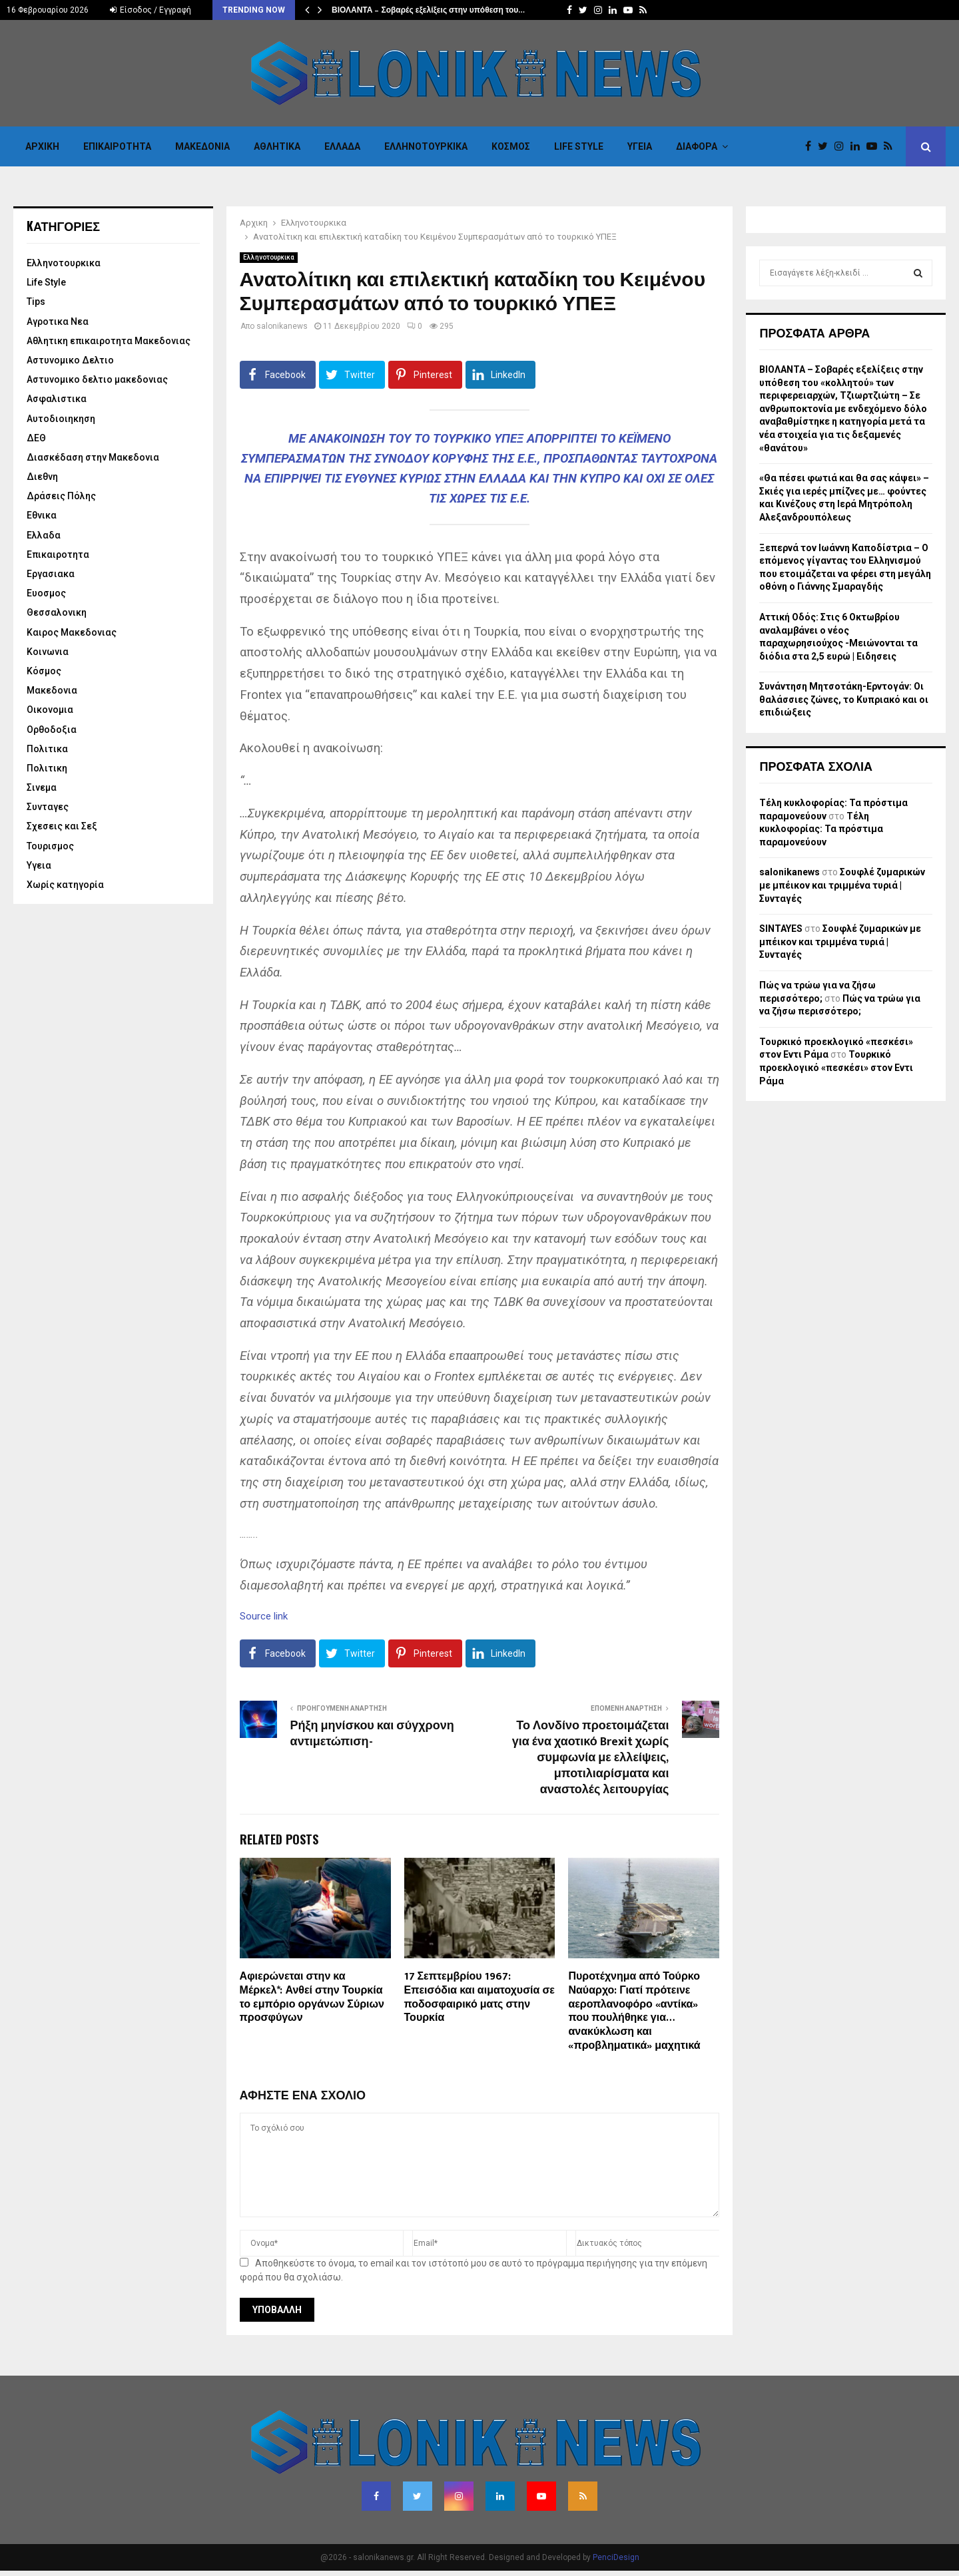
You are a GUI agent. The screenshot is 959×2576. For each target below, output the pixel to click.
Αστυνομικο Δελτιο (70, 360)
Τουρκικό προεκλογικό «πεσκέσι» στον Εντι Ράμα (836, 1067)
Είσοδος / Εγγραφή (150, 10)
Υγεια (639, 146)
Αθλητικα (277, 146)
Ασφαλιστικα (57, 398)
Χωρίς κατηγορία (65, 884)
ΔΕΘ (36, 438)
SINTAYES (780, 928)
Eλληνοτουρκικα (426, 146)
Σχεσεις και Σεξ (62, 826)
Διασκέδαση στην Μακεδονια (93, 457)
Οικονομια (50, 709)
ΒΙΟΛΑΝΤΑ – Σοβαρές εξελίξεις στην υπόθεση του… (428, 10)
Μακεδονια (202, 146)
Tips (36, 301)
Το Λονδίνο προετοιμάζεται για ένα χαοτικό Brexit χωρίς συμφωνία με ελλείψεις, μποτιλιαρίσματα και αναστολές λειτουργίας (590, 1758)
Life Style (578, 146)
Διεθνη (42, 476)
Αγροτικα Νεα (58, 321)
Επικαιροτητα (117, 146)
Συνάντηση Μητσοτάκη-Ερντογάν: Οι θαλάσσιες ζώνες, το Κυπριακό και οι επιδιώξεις (843, 699)
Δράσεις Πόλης (61, 496)
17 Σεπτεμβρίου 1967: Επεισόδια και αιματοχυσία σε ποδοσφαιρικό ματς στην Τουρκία (479, 1997)
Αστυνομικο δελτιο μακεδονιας (97, 379)
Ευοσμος (46, 593)
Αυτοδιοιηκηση (61, 418)
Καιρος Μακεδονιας (72, 632)
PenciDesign (616, 2557)
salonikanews (282, 326)
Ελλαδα (342, 146)
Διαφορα (696, 146)
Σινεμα (42, 787)
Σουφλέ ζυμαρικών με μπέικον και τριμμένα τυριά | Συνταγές (842, 885)
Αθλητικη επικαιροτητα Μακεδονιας (108, 340)
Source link (264, 1616)
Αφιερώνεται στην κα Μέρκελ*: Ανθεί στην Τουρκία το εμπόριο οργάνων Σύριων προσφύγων (312, 1997)
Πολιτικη (47, 768)
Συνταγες (48, 806)
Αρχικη (42, 146)
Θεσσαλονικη (57, 612)
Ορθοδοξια (52, 729)
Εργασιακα (51, 573)
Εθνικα (42, 515)
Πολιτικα (47, 749)
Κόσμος (510, 146)
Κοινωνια (48, 651)
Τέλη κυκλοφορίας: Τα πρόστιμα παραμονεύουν (821, 829)
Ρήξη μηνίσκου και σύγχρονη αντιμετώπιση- (372, 1734)
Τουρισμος (50, 846)
